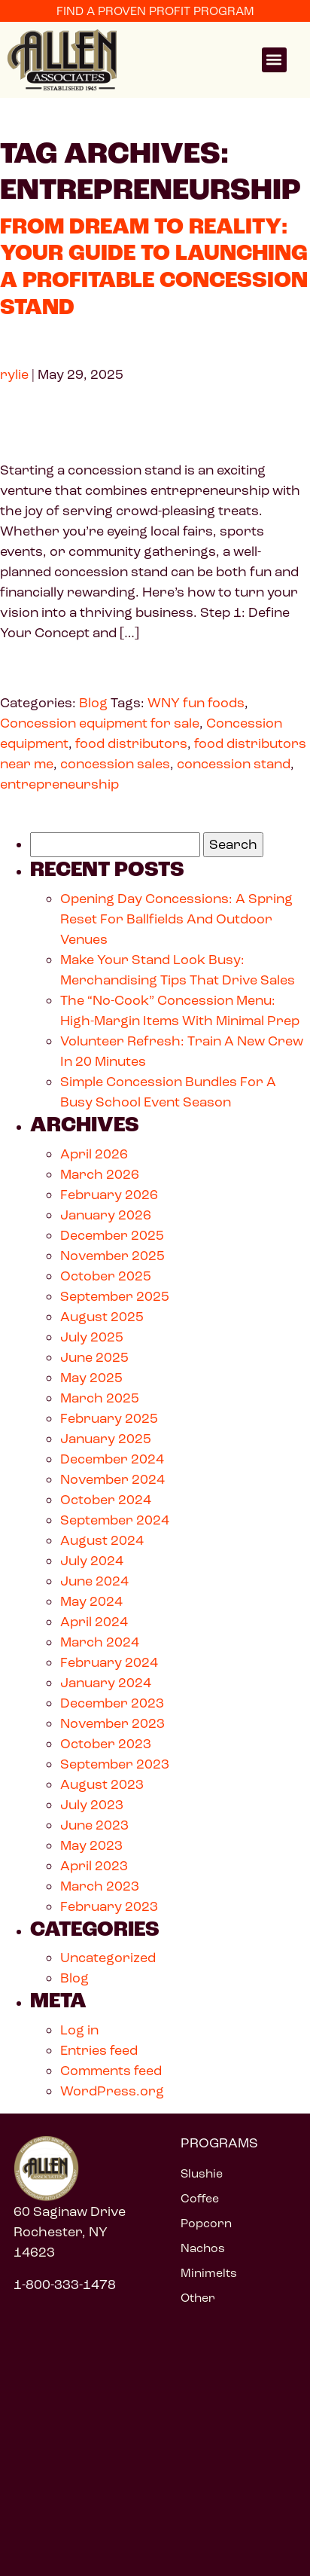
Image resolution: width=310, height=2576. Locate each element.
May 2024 (91, 1601)
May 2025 (91, 1377)
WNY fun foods (196, 702)
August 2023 (102, 1784)
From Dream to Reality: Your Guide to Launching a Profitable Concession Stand (154, 267)
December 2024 (112, 1459)
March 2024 (99, 1642)
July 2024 (91, 1560)
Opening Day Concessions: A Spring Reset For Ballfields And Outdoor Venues (176, 919)
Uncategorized (108, 1957)
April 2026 (94, 1154)
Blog (93, 702)
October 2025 (105, 1276)
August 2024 (102, 1540)
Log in (79, 2030)
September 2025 (114, 1296)
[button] (274, 59)
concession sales (115, 763)
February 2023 (109, 1906)
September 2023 (114, 1764)
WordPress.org (112, 2091)
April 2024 (94, 1621)
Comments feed (111, 2070)
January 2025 (105, 1438)
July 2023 (91, 1804)
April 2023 (94, 1865)
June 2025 (94, 1357)
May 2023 (91, 1845)
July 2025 (91, 1337)
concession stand (233, 763)
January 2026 (105, 1215)
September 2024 (114, 1520)
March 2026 (99, 1174)
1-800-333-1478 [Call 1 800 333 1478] (65, 2284)
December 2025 (112, 1235)
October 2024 (105, 1499)
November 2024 (112, 1479)
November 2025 (112, 1255)
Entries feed (99, 2050)
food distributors (131, 743)
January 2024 (105, 1682)
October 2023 (105, 1743)
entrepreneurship (59, 784)
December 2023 (112, 1703)
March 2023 (99, 1886)
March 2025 (99, 1398)
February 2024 (109, 1662)
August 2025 (102, 1316)
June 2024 (94, 1581)
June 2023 (94, 1825)
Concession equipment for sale (99, 723)
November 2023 (112, 1723)
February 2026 (109, 1194)
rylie (14, 374)
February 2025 (109, 1418)
